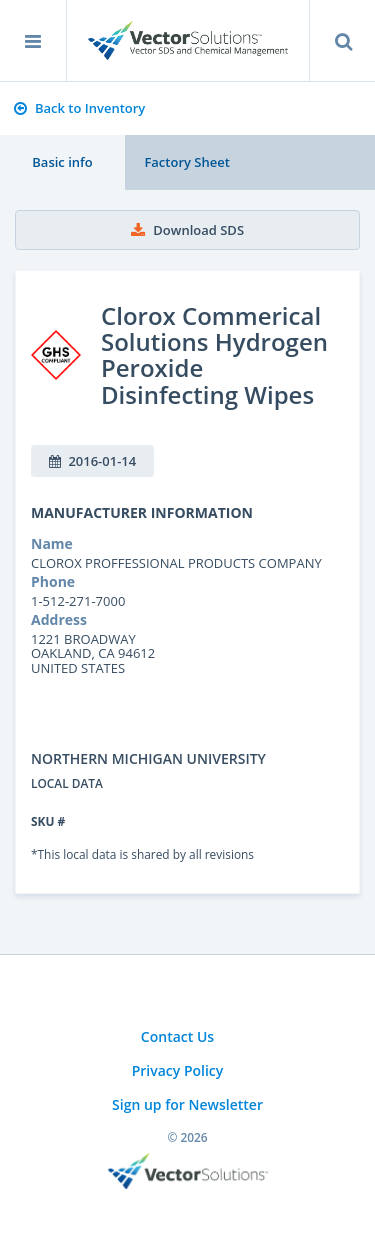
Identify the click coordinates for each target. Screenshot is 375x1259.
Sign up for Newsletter (187, 1104)
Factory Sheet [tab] (186, 162)
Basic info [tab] (62, 162)
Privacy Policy (178, 1070)
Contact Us (177, 1036)
